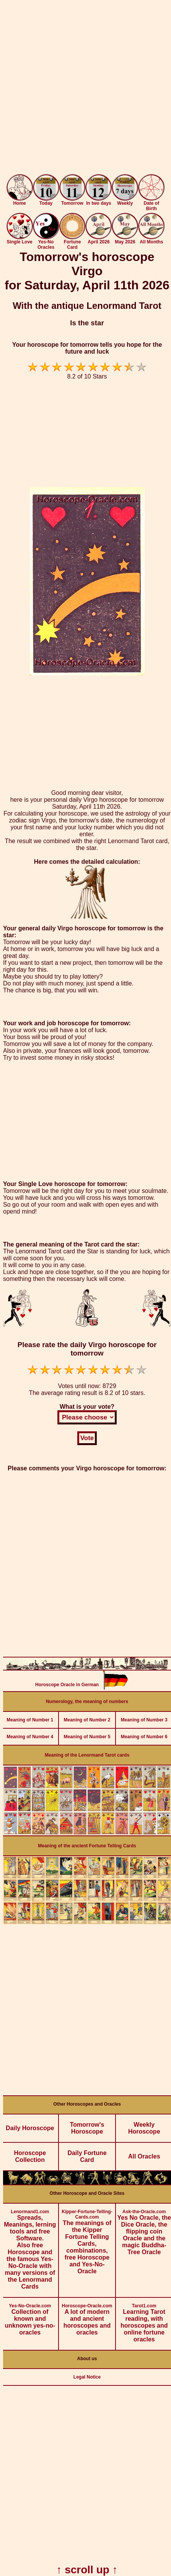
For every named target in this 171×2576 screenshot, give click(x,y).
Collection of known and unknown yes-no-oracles (30, 2317)
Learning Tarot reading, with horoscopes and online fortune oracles (144, 2320)
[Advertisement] (85, 88)
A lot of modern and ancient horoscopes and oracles (87, 2317)
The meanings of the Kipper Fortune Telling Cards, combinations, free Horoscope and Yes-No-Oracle (87, 2239)
